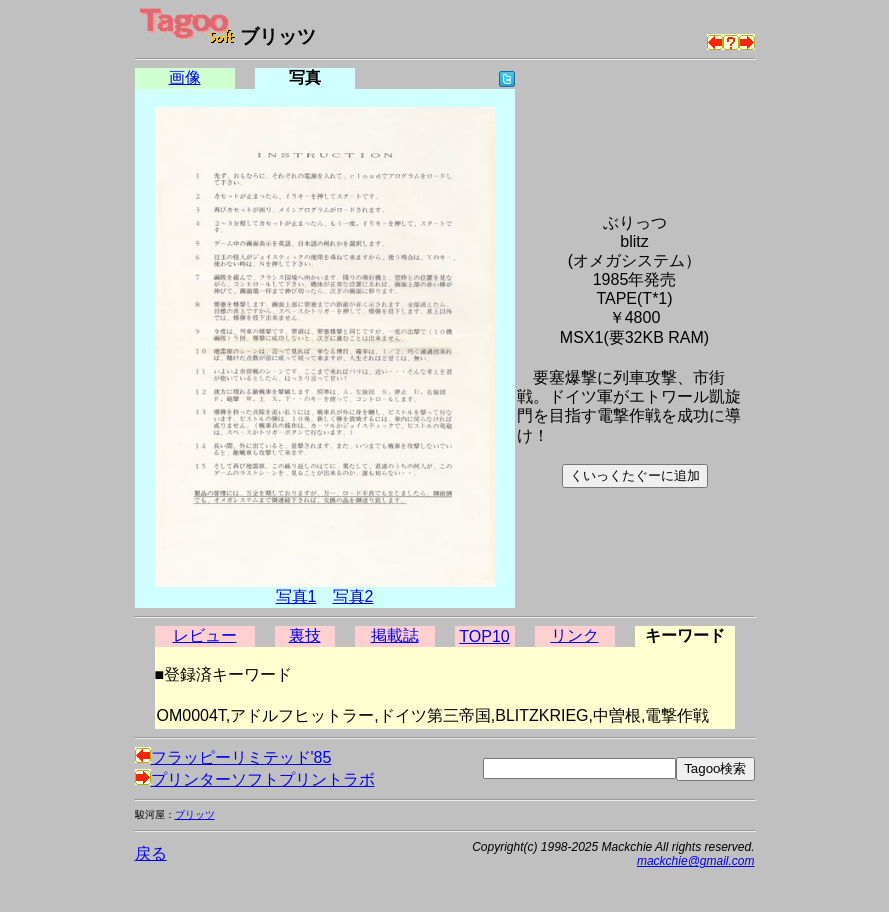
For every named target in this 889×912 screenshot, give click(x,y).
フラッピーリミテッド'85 (233, 757)
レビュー (205, 635)
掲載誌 (395, 635)
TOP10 (484, 636)
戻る (151, 853)
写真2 (353, 596)
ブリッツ (195, 814)
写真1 (296, 596)
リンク (575, 635)
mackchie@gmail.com (696, 861)
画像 (185, 77)
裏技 (305, 635)
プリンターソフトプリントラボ (255, 779)
